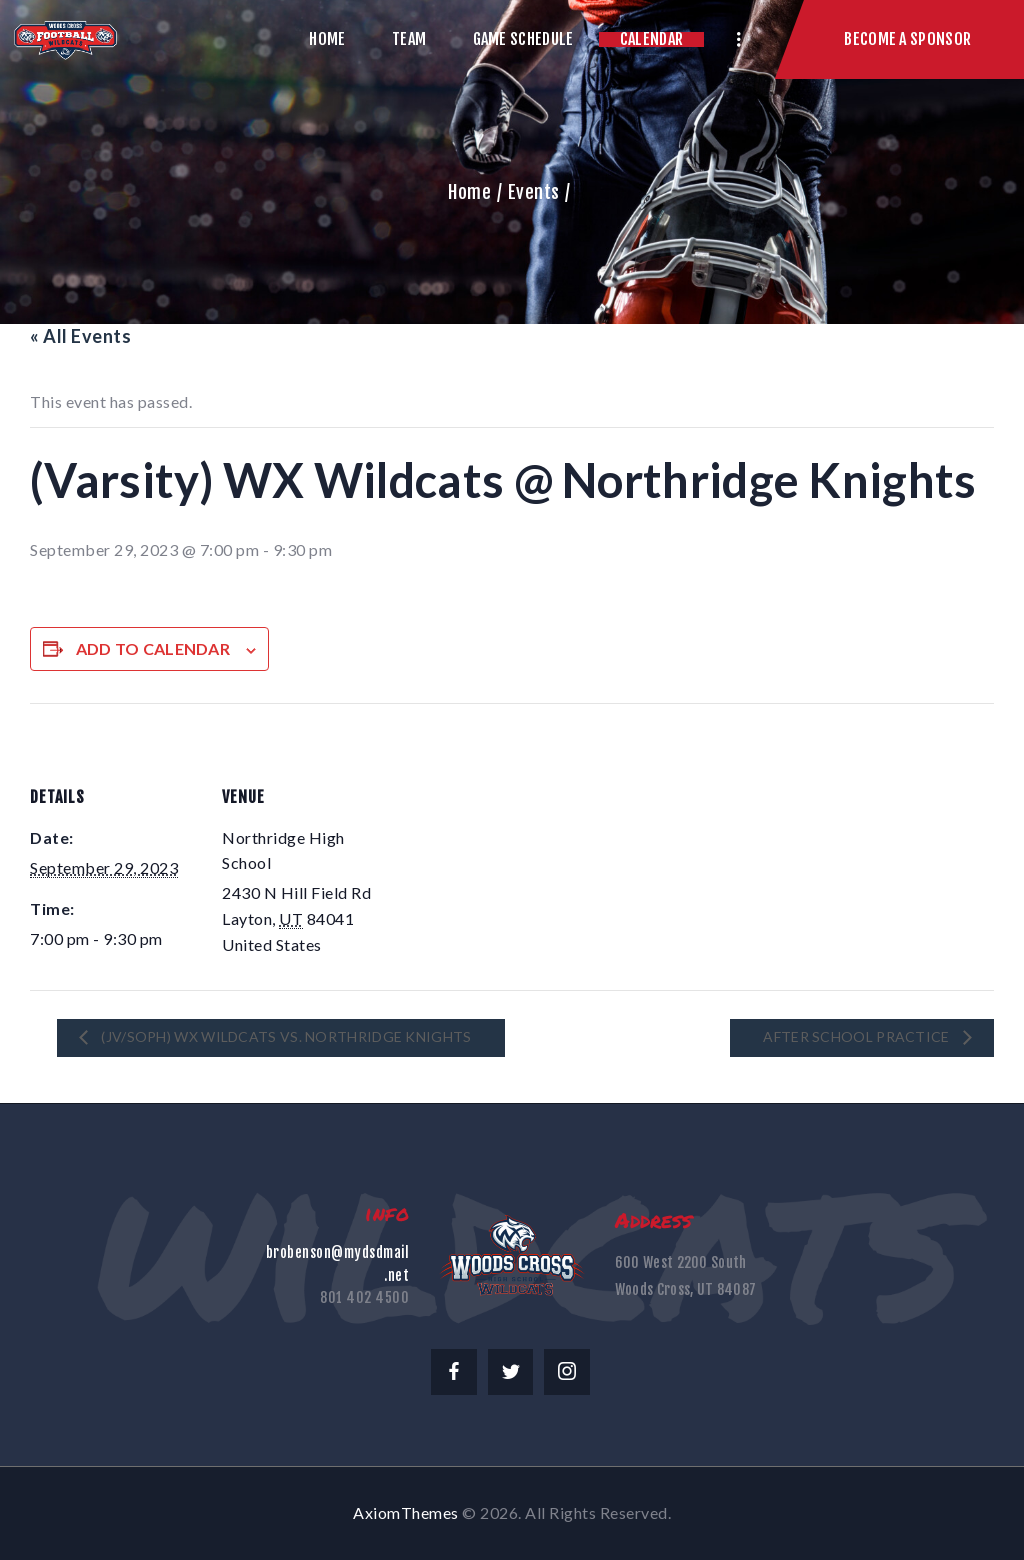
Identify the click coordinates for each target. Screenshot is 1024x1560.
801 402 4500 (364, 1297)
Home (469, 192)
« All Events (80, 336)
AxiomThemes (406, 1512)
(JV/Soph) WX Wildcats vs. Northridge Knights (285, 1036)
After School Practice (858, 1036)
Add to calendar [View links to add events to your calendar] (153, 648)
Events (534, 192)
